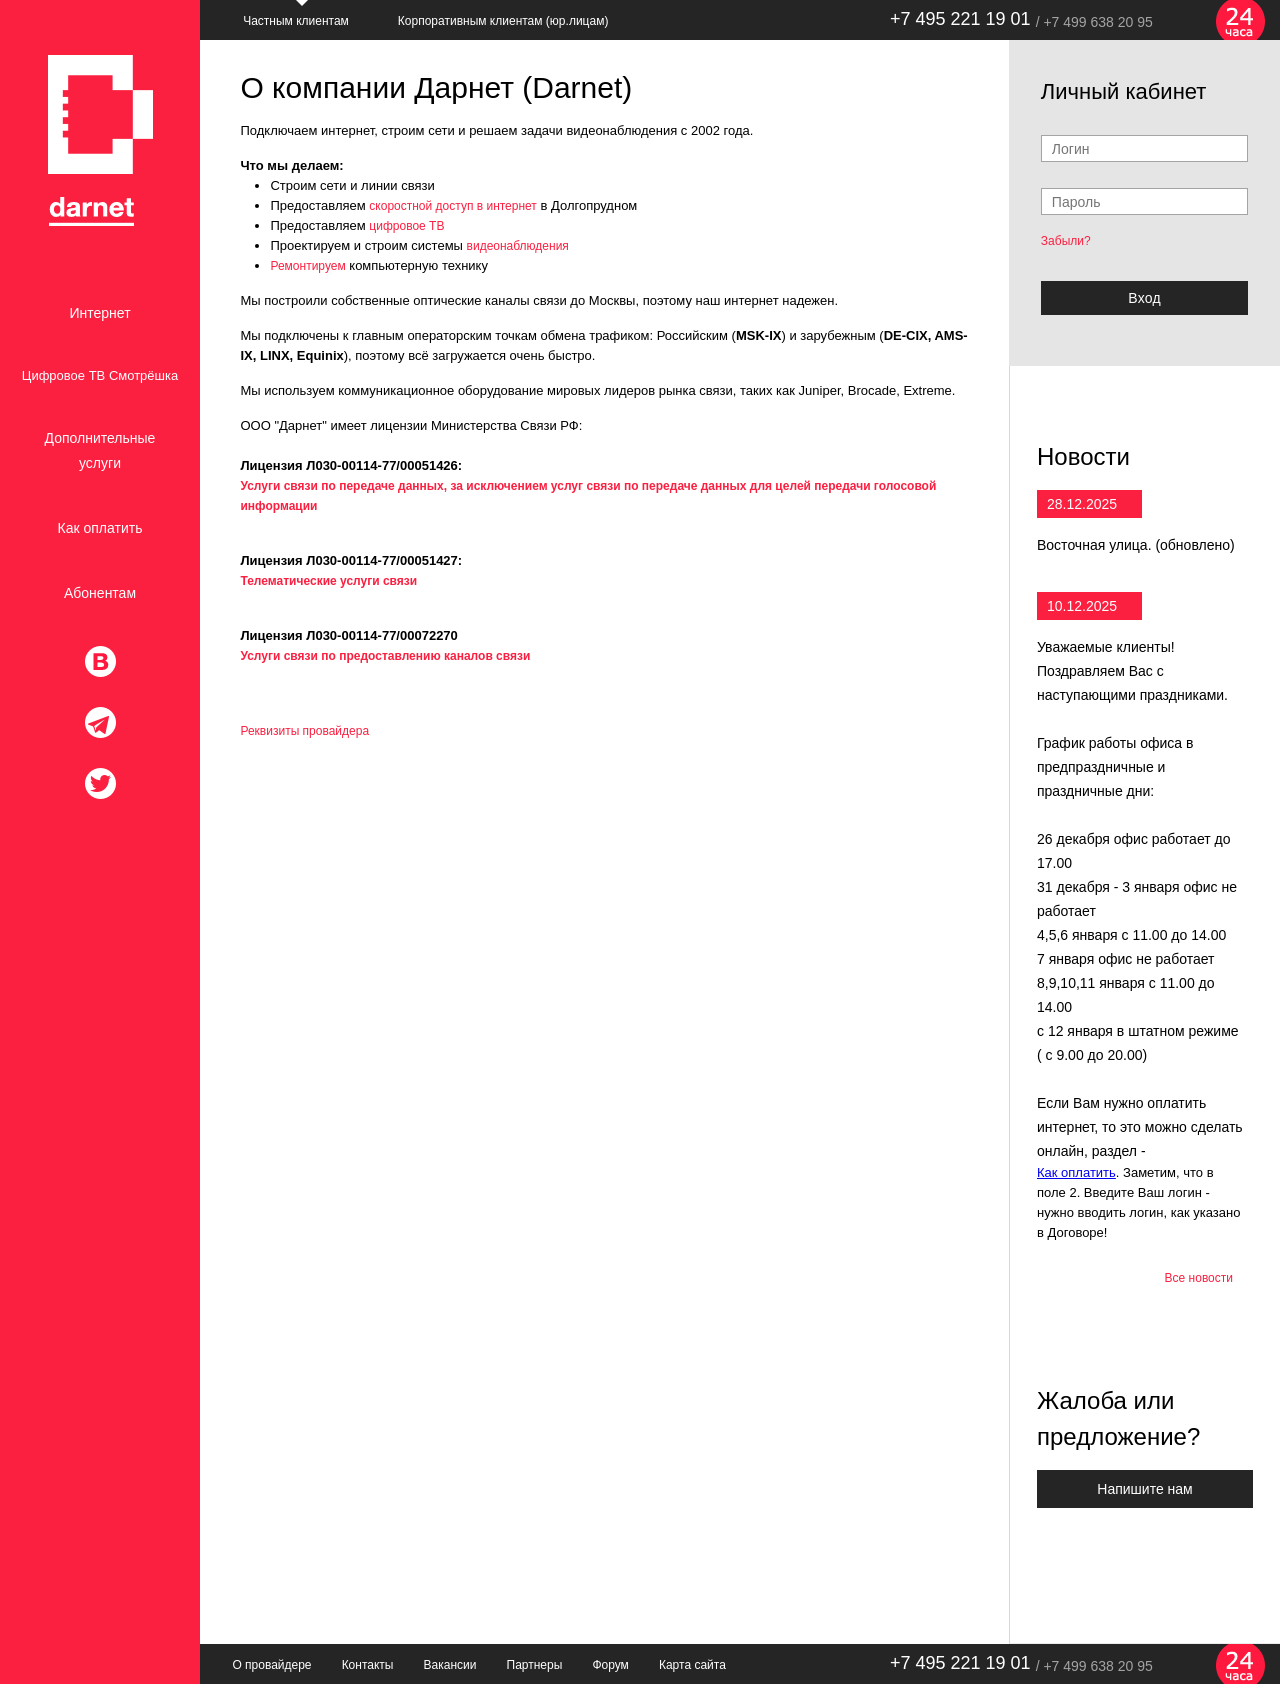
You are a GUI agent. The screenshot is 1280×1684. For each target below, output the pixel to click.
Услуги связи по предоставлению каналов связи (385, 656)
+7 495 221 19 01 (960, 19)
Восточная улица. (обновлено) (1136, 545)
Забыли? (1066, 241)
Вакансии (450, 1665)
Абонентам (100, 593)
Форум (610, 1665)
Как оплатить (100, 528)
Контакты (368, 1665)
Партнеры (535, 1665)
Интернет (99, 313)
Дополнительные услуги (100, 450)
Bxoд (1144, 298)
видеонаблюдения (518, 246)
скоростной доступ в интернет (453, 206)
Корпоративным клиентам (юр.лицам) (503, 21)
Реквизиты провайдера (304, 731)
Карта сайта (692, 1665)
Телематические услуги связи (328, 581)
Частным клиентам (296, 21)
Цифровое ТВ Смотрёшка (100, 375)
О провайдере (271, 1665)
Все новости (1199, 1278)
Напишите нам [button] (1144, 1489)
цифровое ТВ (406, 226)
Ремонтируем (307, 266)
